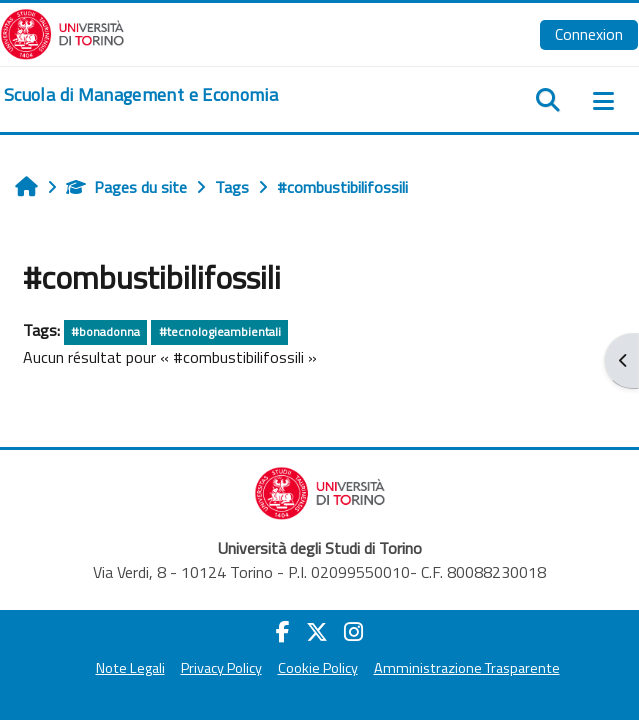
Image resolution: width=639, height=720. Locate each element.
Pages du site (126, 187)
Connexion (589, 34)
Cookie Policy (318, 668)
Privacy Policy (221, 668)
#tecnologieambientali (220, 331)
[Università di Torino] (62, 32)
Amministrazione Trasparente (467, 668)
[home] (141, 95)
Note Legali (130, 668)
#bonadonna (105, 331)
